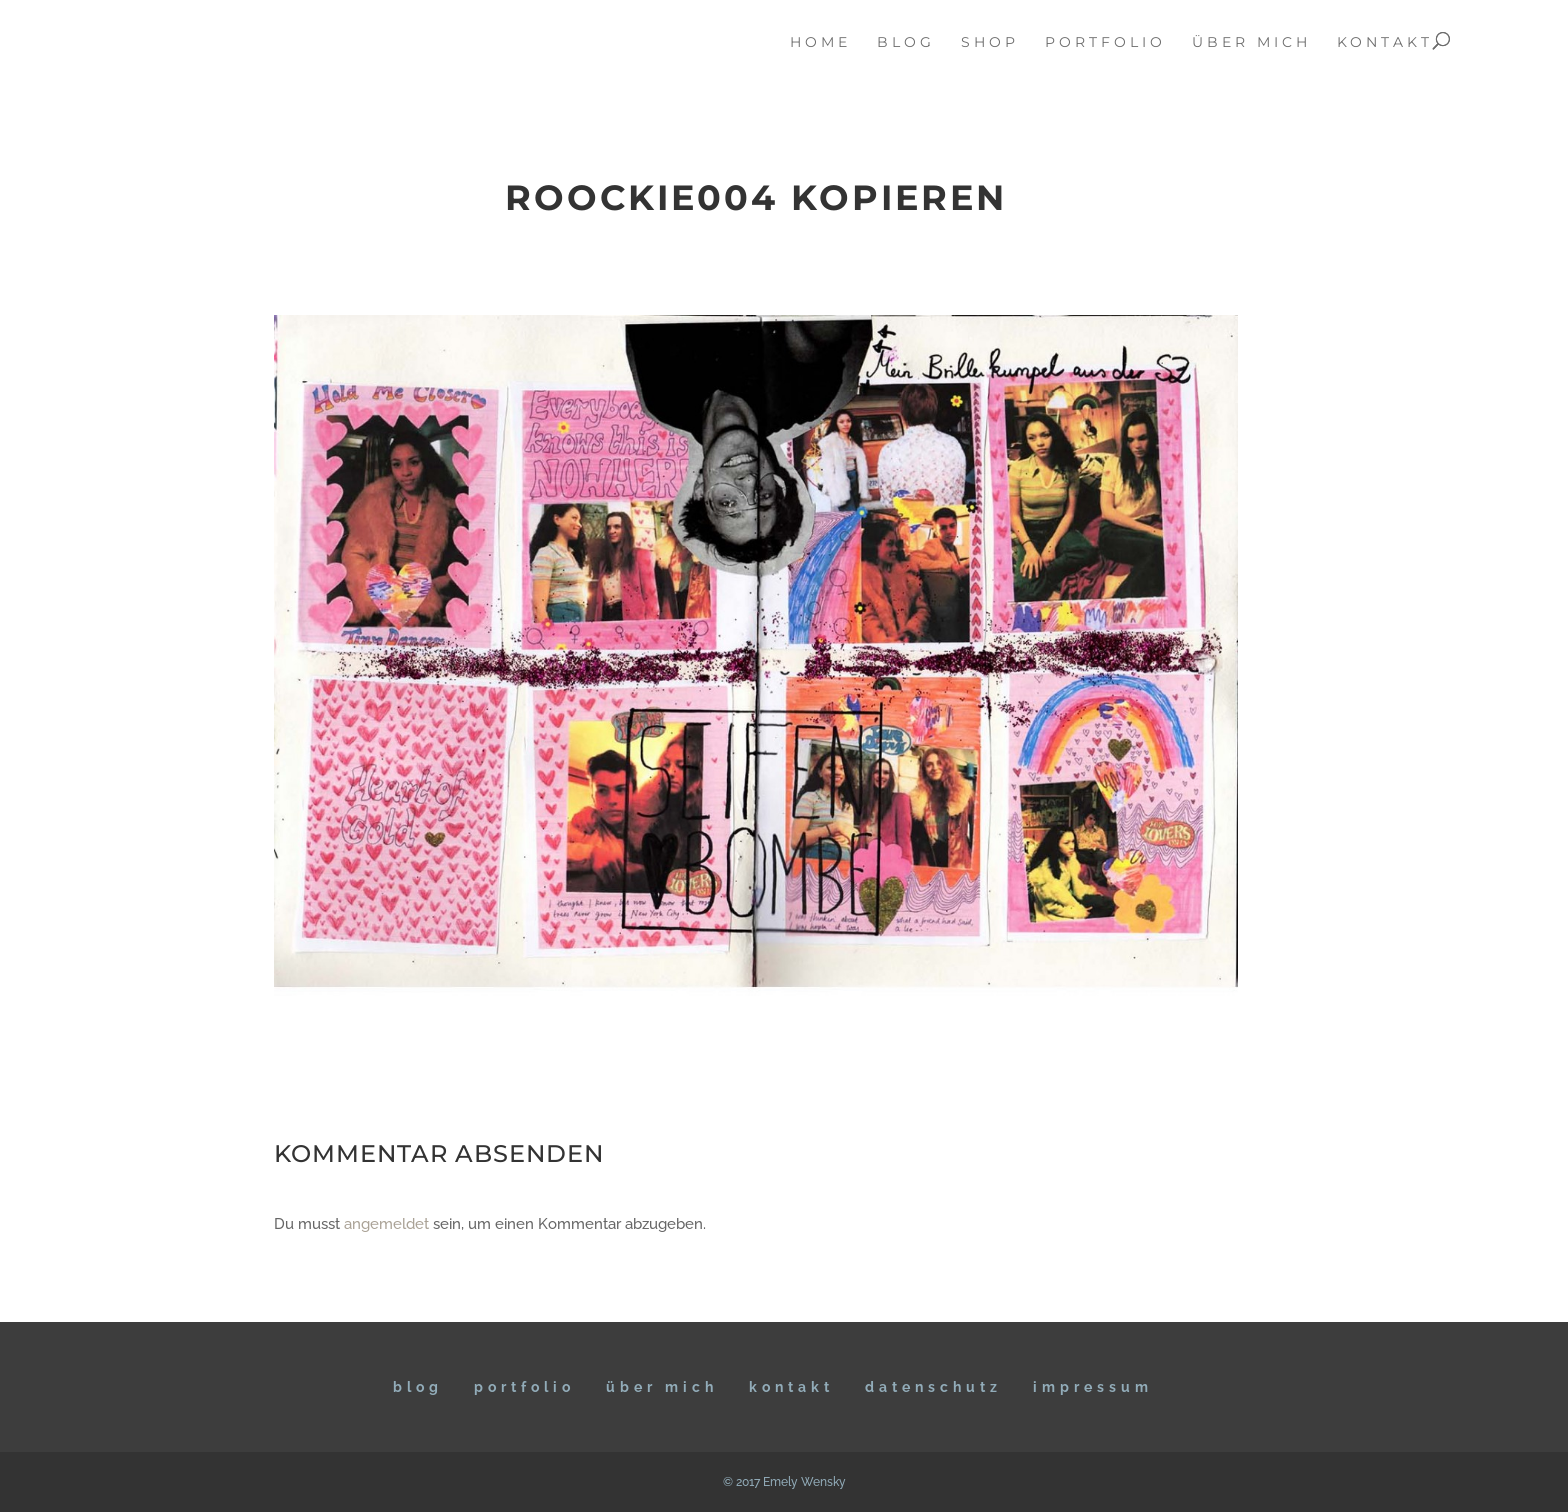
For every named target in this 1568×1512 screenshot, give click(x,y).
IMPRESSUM (1093, 1387)
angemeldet (386, 1224)
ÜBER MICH (662, 1387)
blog (906, 43)
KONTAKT (791, 1387)
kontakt (1385, 43)
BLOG (418, 1387)
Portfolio (524, 1387)
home (820, 43)
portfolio (1105, 43)
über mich (1251, 43)
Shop (990, 43)
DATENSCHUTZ (933, 1387)
